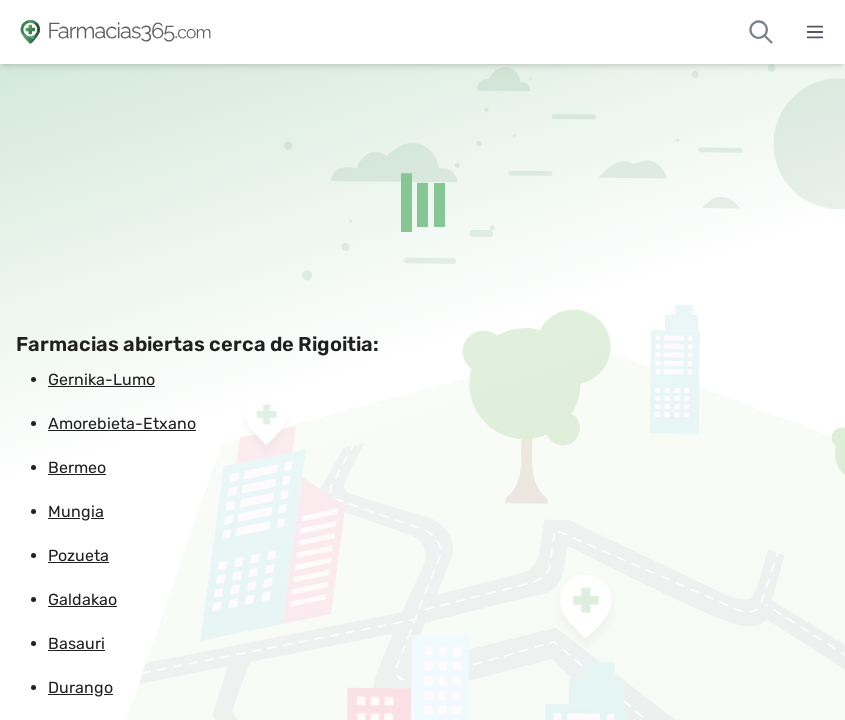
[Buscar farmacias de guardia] (761, 32)
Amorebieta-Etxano (122, 423)
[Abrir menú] (815, 32)
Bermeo (77, 467)
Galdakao (82, 599)
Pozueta (78, 555)
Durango (80, 687)
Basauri (76, 643)
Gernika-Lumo (101, 379)
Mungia (76, 511)
